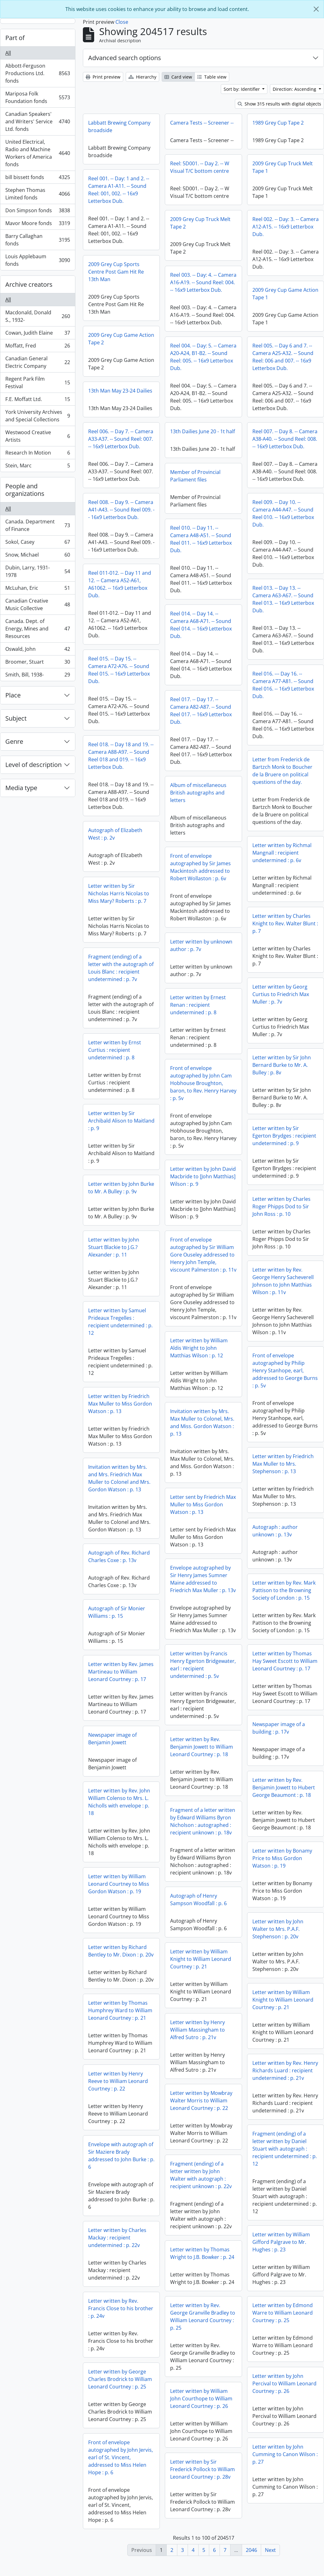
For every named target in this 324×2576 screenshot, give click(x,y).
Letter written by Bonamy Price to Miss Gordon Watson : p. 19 (282, 1863)
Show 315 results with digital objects (279, 104)
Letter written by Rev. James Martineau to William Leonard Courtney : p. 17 (162, 1683)
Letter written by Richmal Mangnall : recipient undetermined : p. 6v (281, 858)
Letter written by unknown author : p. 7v (201, 947)
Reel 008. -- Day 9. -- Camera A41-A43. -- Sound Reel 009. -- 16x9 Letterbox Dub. (121, 510)
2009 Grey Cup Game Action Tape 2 (121, 339)
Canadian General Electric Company (37, 362)
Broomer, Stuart (37, 663)
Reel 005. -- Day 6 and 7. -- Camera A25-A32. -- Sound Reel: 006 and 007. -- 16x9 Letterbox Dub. (241, 364)
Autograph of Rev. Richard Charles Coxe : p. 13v (201, 1556)
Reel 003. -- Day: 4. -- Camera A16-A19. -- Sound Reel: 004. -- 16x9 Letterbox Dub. (203, 282)
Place (13, 695)
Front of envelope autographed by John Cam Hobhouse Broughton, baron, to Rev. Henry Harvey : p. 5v (203, 1085)
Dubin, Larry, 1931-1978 (37, 571)
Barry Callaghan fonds (37, 240)
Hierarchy (142, 77)
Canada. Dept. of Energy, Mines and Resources (37, 629)
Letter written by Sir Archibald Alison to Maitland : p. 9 (121, 1121)
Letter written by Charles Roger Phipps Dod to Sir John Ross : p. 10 (281, 1212)
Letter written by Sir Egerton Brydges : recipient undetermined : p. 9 (284, 1141)
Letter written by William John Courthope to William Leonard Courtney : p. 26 (201, 2408)
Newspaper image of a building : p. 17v (278, 1733)
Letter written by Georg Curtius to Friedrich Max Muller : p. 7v (280, 999)
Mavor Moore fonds (37, 224)
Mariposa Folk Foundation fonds (37, 97)
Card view (178, 77)
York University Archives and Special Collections (37, 416)
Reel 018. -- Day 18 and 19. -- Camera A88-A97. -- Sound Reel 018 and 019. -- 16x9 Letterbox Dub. (121, 755)
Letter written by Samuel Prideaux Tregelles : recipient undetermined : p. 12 (120, 1321)
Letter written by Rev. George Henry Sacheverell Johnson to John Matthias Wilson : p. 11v (283, 1286)
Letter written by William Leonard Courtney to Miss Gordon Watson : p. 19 (118, 1891)
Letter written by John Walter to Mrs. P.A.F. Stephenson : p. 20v (277, 1934)
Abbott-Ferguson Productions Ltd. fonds (37, 73)
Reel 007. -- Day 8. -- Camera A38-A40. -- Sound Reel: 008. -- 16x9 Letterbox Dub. (243, 446)
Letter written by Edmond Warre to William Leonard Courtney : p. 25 (200, 2326)
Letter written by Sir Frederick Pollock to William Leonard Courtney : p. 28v (202, 2479)
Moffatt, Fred (37, 347)
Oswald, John (37, 650)
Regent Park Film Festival (37, 382)
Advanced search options (124, 58)
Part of (15, 37)
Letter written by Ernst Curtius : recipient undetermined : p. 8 (114, 1050)
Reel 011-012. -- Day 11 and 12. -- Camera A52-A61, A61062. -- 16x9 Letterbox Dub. (119, 584)
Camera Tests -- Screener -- (202, 122)
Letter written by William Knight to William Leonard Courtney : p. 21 (200, 1969)
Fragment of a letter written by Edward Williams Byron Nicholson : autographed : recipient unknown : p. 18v (202, 1831)
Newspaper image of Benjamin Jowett (112, 1746)
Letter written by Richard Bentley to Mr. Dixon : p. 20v (121, 1958)
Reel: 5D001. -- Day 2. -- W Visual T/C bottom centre (199, 167)
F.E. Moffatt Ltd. (37, 400)
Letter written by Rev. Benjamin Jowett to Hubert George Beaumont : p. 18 (283, 1793)
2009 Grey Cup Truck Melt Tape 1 (282, 167)
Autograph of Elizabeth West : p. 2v (115, 834)
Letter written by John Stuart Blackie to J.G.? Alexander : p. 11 (113, 1247)
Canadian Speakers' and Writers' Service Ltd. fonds (37, 121)
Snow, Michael (37, 556)
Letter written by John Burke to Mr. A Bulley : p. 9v (121, 1187)
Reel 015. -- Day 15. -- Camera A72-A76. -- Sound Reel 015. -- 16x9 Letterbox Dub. (119, 670)
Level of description (33, 764)
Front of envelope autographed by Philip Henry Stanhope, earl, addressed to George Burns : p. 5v (285, 1375)
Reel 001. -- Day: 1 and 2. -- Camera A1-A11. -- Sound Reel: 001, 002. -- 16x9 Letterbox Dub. (118, 189)
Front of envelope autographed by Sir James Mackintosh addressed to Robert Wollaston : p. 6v (200, 869)
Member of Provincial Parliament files (236, 476)
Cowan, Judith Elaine (37, 334)
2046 (251, 2550)
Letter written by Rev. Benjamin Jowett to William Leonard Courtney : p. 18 (201, 1756)
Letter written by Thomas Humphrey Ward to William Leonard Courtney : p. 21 (120, 2018)
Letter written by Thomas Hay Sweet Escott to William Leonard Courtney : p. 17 (284, 1666)
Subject (16, 718)
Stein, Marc (37, 467)
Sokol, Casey (37, 543)
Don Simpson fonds (37, 212)
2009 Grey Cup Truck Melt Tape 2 (200, 223)
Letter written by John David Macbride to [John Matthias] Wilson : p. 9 (203, 1179)
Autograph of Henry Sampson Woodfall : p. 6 (198, 1909)
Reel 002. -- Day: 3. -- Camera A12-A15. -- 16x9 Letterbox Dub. (285, 227)
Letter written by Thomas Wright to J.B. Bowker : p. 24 (202, 2263)
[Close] (316, 9)
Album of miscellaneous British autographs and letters (239, 793)
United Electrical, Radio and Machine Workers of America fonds (37, 153)
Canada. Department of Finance (37, 525)
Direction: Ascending (295, 89)
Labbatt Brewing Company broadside (119, 126)
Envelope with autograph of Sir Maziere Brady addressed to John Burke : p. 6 (204, 2163)
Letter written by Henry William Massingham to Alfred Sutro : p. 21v (197, 2039)
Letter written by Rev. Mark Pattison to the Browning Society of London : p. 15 (201, 1596)
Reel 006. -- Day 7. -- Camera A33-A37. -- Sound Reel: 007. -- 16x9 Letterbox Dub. (120, 439)
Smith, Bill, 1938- (37, 676)
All (8, 52)
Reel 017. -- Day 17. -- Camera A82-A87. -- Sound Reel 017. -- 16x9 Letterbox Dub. (242, 710)
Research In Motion (37, 454)
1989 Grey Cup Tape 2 (278, 122)
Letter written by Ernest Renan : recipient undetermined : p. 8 (198, 1007)
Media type (21, 788)
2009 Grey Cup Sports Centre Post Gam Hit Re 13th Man (116, 272)
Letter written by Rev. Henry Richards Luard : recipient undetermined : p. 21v (285, 2076)
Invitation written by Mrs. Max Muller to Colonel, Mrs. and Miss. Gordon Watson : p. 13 (202, 1432)
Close (121, 21)
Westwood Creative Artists (37, 436)
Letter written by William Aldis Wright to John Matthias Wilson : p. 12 (199, 1358)
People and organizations (24, 490)
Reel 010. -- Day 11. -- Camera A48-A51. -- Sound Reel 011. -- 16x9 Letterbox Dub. (242, 539)
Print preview (103, 77)
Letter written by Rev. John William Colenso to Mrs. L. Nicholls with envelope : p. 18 (119, 1809)
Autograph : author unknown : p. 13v (192, 1536)
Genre (14, 741)
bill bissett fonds (37, 178)
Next (270, 2550)
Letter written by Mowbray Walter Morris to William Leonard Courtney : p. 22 (201, 2110)
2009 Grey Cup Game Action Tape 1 (285, 293)
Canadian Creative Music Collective (37, 604)
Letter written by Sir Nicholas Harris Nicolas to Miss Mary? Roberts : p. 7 (118, 893)
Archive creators (29, 284)
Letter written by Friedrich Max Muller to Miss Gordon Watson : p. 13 (120, 1404)
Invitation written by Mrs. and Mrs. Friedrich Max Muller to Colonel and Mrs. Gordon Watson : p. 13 (202, 1478)
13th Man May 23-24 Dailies (120, 390)
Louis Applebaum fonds (37, 260)
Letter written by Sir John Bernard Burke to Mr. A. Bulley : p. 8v (281, 1070)
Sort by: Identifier (242, 89)
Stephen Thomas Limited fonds (37, 194)
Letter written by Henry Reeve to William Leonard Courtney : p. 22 (118, 2089)
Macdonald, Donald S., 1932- (37, 316)
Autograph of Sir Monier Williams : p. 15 (199, 1612)
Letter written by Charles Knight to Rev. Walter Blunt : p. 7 (285, 929)
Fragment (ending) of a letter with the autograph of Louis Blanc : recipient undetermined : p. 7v (121, 968)
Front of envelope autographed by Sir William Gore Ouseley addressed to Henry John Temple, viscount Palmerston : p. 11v (203, 1256)
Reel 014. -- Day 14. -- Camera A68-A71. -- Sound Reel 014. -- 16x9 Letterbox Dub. (242, 625)
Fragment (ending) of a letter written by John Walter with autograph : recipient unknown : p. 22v (201, 2184)
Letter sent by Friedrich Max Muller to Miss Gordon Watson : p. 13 (203, 1514)
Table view (211, 77)
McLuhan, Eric (37, 589)
